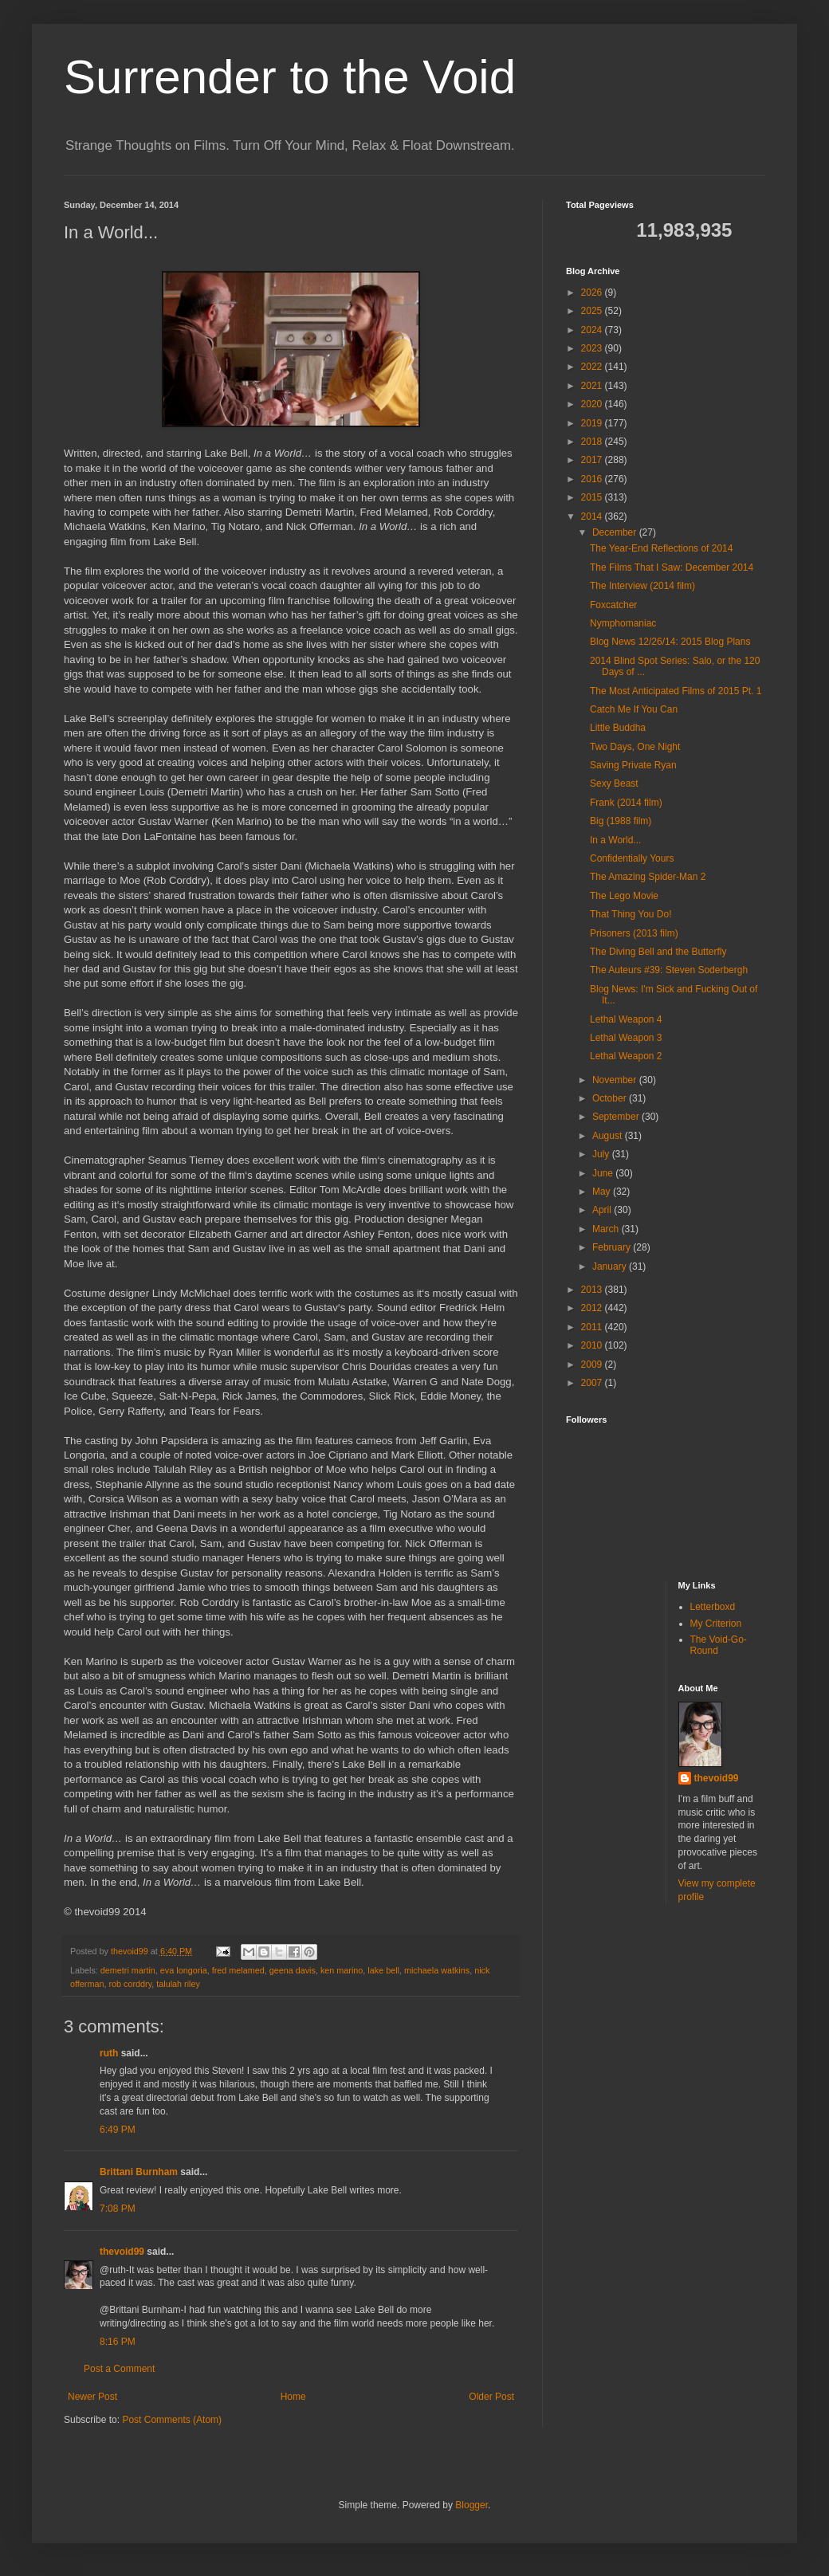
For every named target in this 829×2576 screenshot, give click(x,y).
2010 (593, 1345)
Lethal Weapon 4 (626, 1019)
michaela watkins (437, 1970)
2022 (593, 366)
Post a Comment (119, 2368)
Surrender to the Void (290, 77)
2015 (593, 497)
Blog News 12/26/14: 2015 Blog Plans (670, 641)
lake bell (383, 1970)
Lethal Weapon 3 (626, 1037)
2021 (593, 385)
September (617, 1116)
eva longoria (183, 1970)
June (603, 1173)
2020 (593, 404)
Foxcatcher (613, 605)
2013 (593, 1289)
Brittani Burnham (139, 2171)
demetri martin (127, 1970)
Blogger (471, 2505)
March (607, 1229)
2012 (593, 1308)
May (602, 1191)
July (602, 1154)
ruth (109, 2053)
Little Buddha (618, 727)
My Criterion (716, 1623)
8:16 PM (118, 2341)
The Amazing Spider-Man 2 (647, 876)
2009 (593, 1364)
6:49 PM (118, 2129)
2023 (593, 348)
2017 (593, 459)
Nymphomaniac (623, 623)
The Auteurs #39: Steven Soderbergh (669, 970)
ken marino (341, 1970)
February (612, 1247)
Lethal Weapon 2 (626, 1056)
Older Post (491, 2396)
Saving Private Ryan (633, 765)
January (610, 1266)
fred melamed (238, 1970)
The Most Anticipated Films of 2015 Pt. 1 (675, 691)
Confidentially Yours (632, 858)
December (615, 532)
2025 (593, 310)
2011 (593, 1327)
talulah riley (178, 1984)
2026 (593, 292)
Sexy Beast (614, 783)
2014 (593, 516)
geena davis (292, 1970)
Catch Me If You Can (634, 709)
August (608, 1135)
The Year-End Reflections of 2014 (661, 548)
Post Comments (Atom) (172, 2419)
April (603, 1209)
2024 (593, 330)
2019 (593, 423)
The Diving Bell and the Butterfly (658, 951)
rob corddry (129, 1984)
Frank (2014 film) (626, 802)
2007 (593, 1382)
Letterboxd (713, 1606)
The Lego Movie (624, 895)
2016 (593, 479)
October (610, 1098)
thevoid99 (122, 2251)
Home (293, 2396)
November (615, 1080)
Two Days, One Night (635, 746)
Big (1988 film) (620, 821)
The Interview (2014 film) (642, 585)
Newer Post (92, 2396)
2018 (593, 441)
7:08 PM (118, 2208)
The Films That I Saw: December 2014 (671, 567)
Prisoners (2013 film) (634, 933)
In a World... (615, 840)
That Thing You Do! (631, 914)
